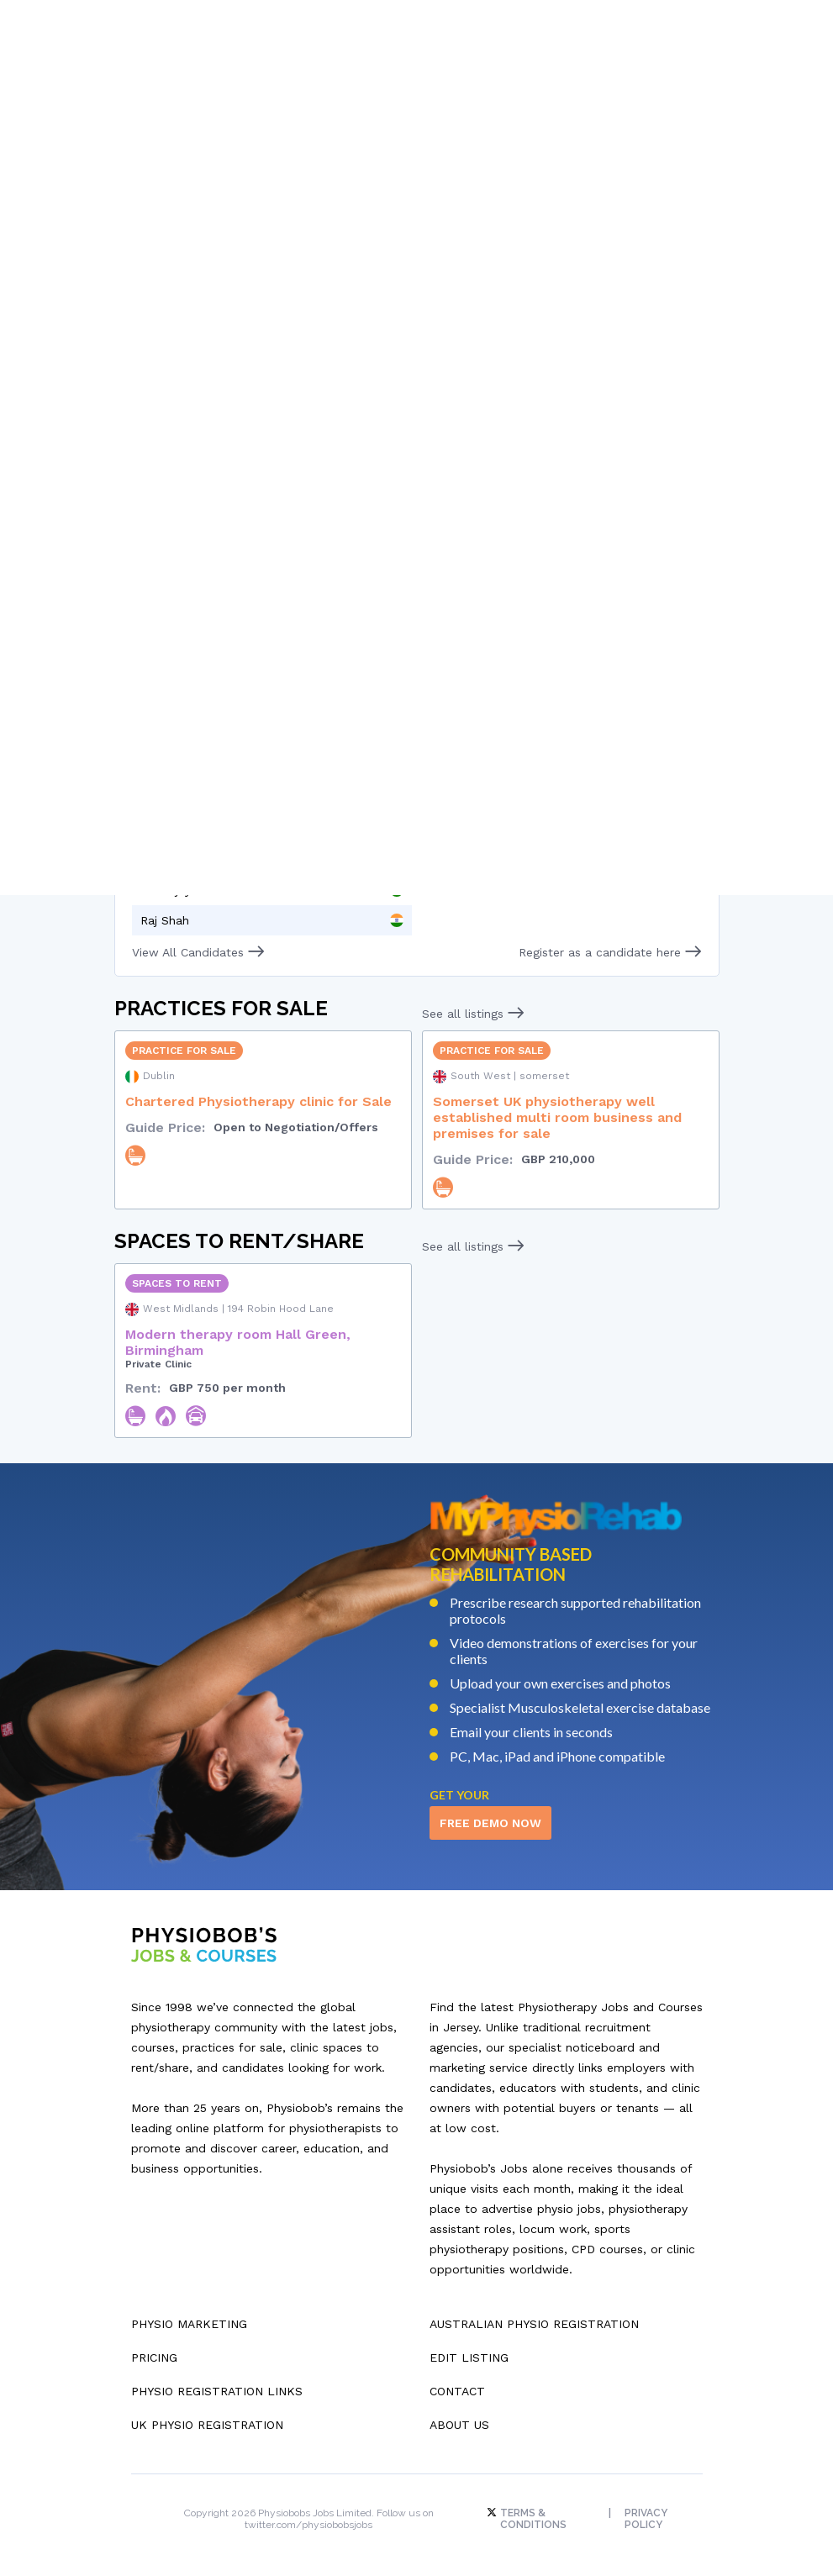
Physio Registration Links (217, 2384)
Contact (457, 2384)
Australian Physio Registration (534, 2317)
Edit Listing (469, 2350)
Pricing (154, 2350)
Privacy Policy (647, 2512)
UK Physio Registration (207, 2418)
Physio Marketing (189, 2317)
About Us (459, 2418)
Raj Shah (164, 913)
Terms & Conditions (528, 2512)
